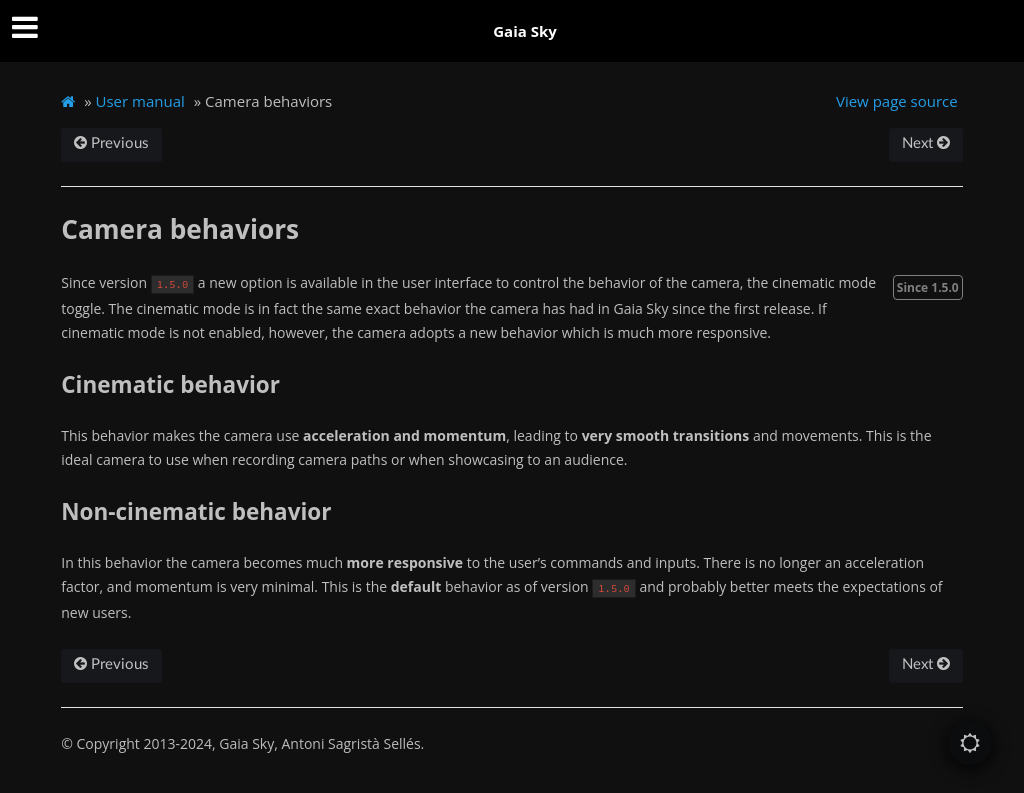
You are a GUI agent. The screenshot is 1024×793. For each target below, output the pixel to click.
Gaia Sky (525, 31)
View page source (897, 101)
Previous (111, 143)
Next (926, 143)
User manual (140, 101)
